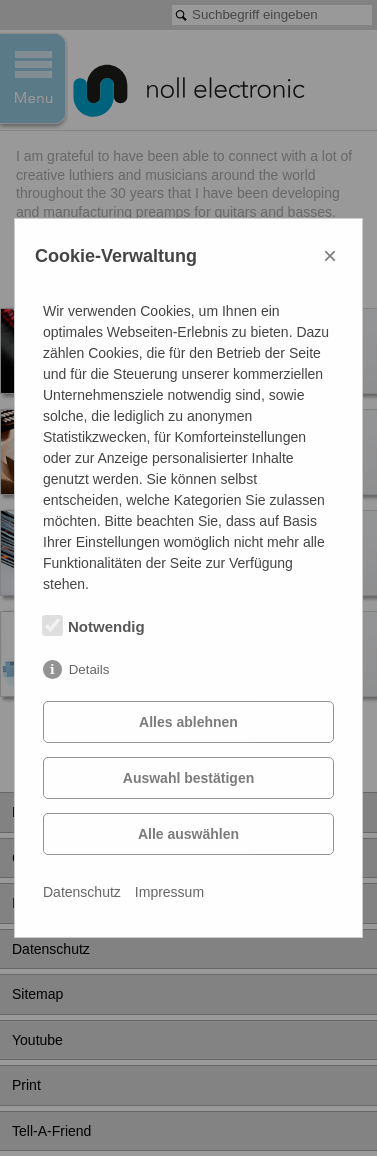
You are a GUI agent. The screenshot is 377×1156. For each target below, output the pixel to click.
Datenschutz (82, 892)
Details (89, 669)
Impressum (169, 892)
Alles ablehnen (188, 722)
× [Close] (330, 255)
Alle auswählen (188, 834)
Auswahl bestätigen (188, 778)
